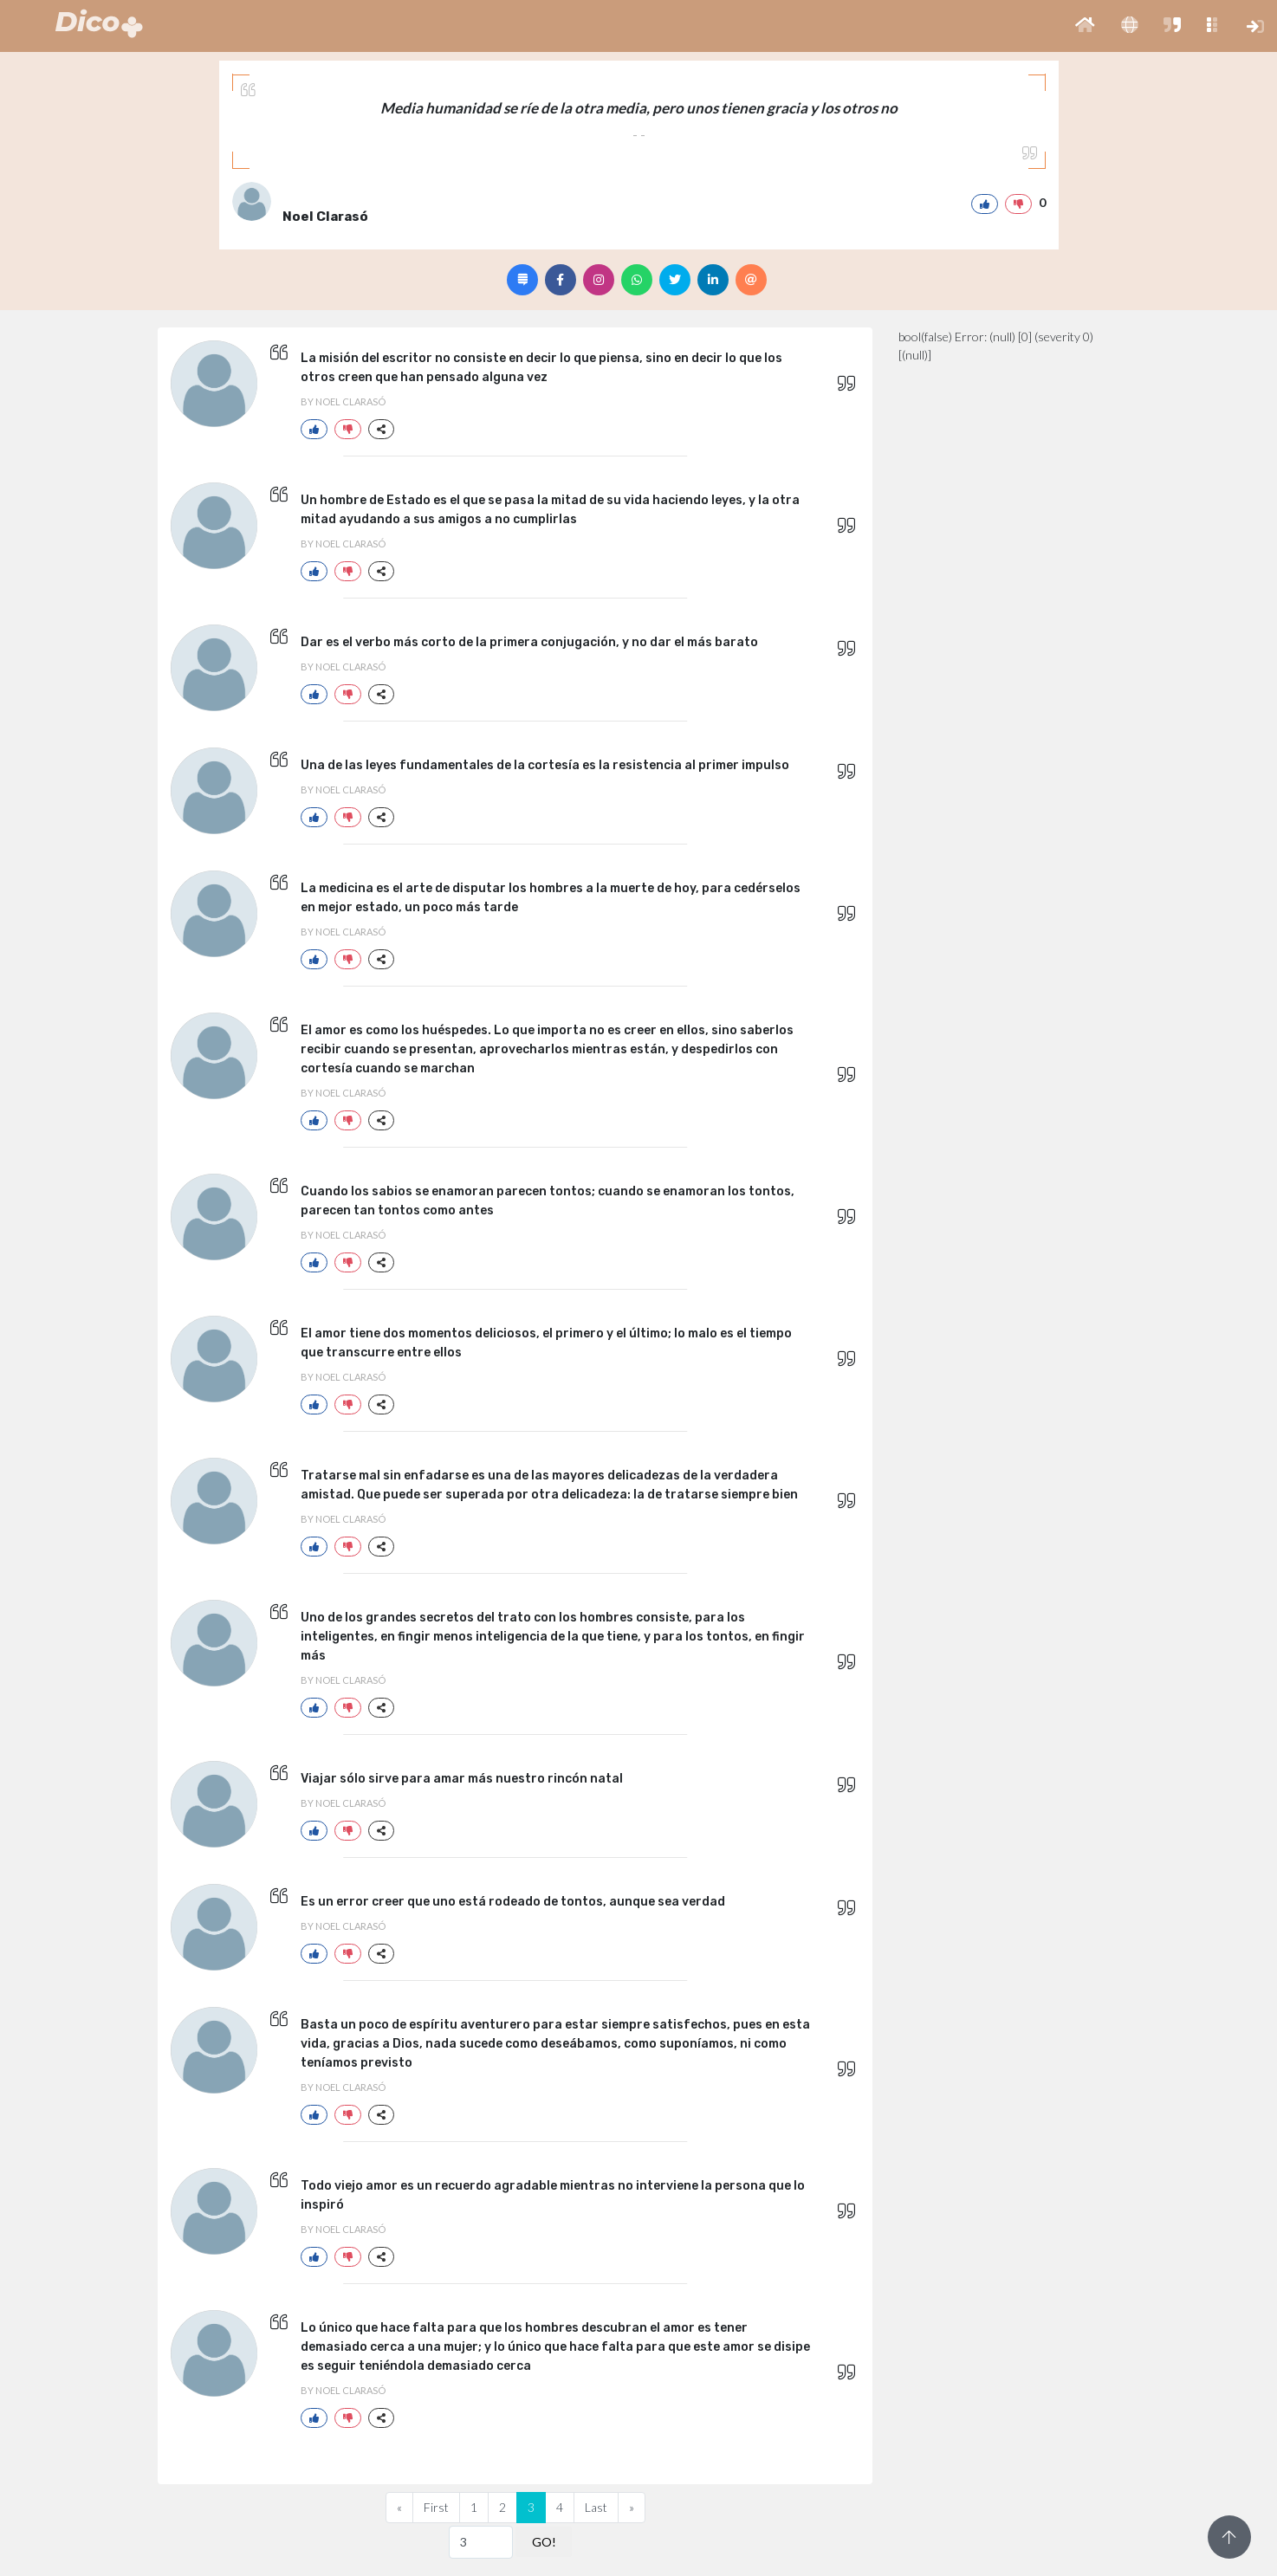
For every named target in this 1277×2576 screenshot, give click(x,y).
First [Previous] (436, 2507)
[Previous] (399, 2507)
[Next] (631, 2507)
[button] (1085, 26)
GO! (544, 2541)
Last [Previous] (596, 2507)
